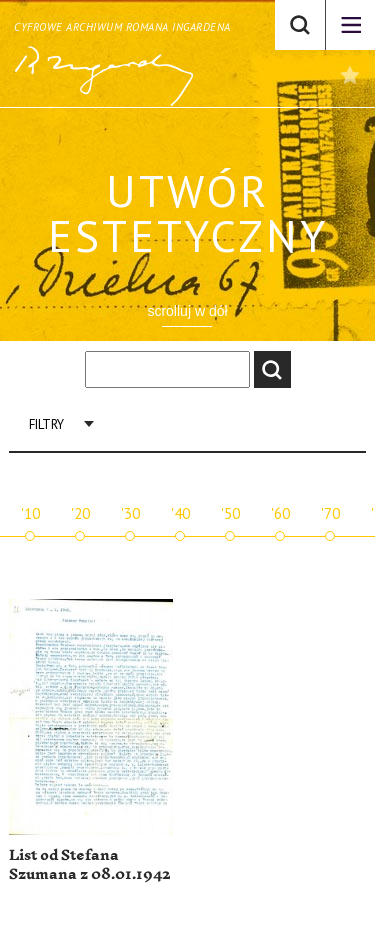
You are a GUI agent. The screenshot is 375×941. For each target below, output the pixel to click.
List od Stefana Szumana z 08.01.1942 (89, 865)
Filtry (46, 424)
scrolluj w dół (187, 311)
